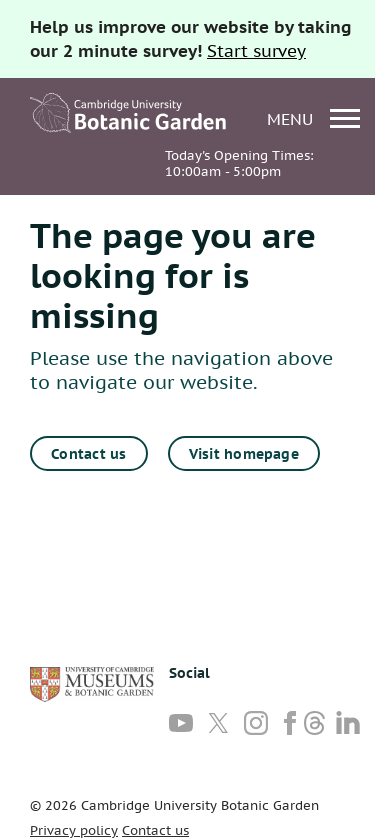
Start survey (256, 51)
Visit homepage (244, 454)
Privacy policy (74, 830)
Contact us (88, 454)
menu (313, 118)
